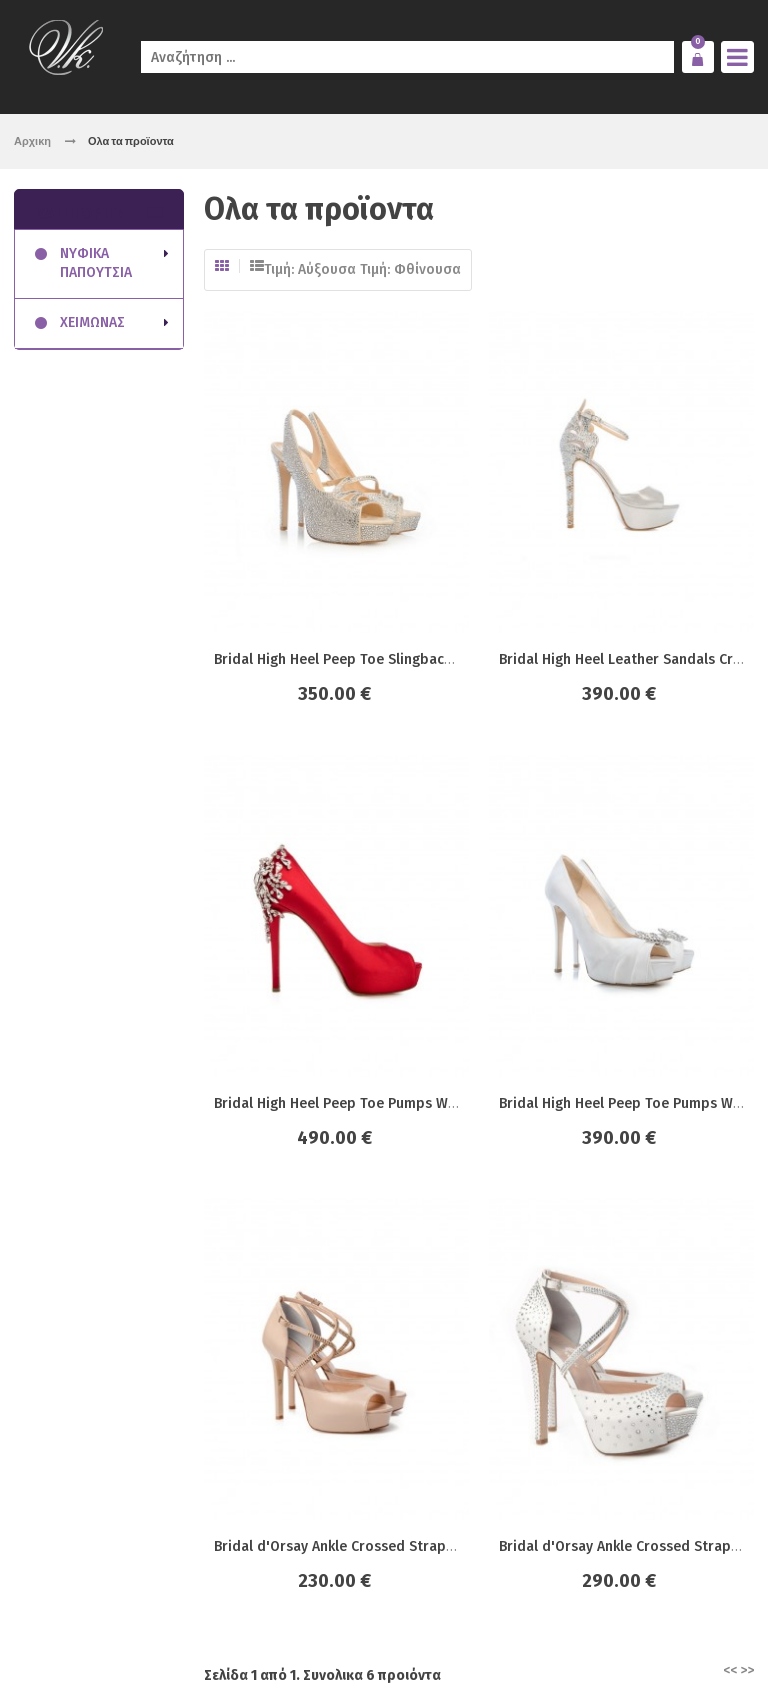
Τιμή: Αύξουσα (310, 269)
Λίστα (257, 266)
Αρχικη (32, 140)
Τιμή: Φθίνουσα (410, 269)
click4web (241, 1643)
